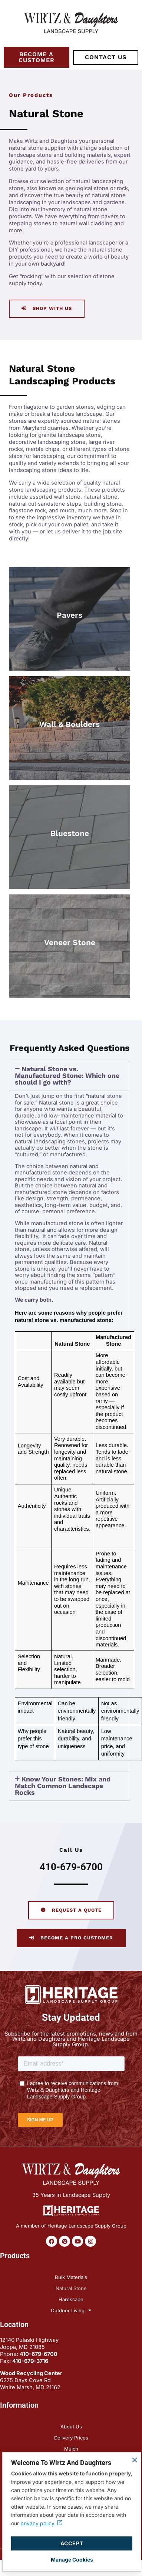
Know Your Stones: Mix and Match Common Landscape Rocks (62, 1785)
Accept (71, 2543)
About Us (71, 2427)
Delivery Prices (71, 2438)
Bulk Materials (71, 2277)
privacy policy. (41, 2523)
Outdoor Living (71, 2310)
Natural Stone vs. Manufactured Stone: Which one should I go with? (67, 1075)
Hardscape (71, 2299)
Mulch (71, 2449)
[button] (69, 1075)
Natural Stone (71, 2288)
